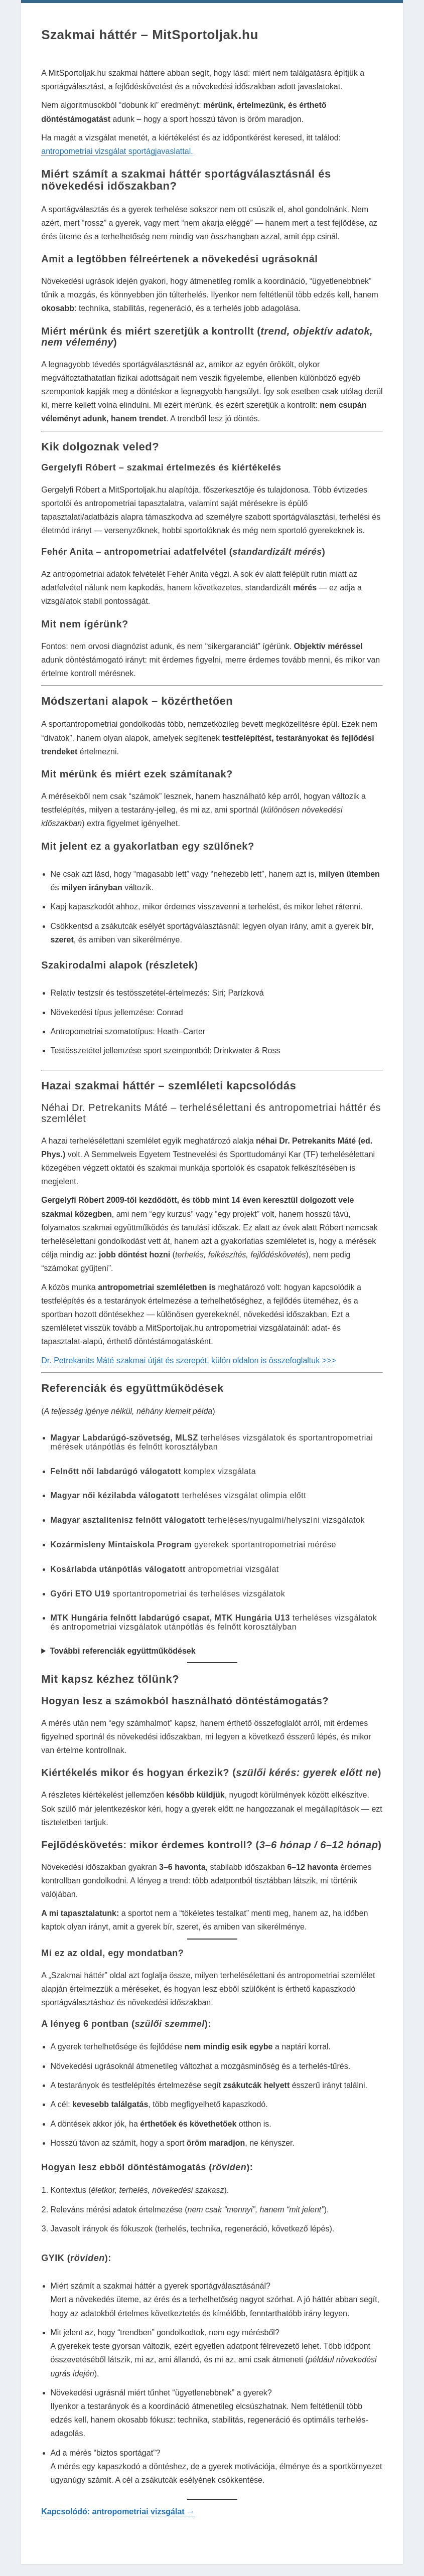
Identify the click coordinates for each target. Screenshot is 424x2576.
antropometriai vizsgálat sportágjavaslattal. (117, 151)
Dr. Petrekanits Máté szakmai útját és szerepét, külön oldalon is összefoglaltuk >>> (188, 1360)
